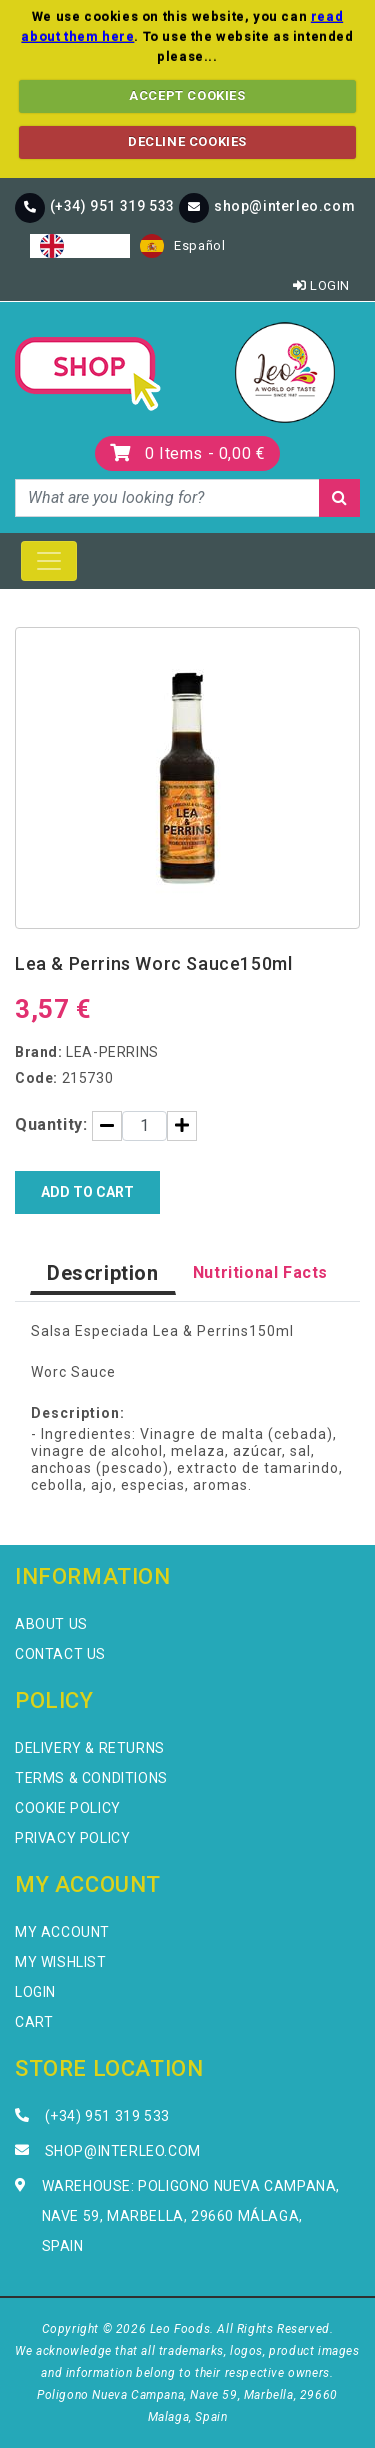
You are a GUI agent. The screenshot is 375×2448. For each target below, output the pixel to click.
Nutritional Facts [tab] (260, 1272)
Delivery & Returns (90, 1748)
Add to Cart (87, 1192)
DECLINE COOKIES (187, 141)
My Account (62, 1932)
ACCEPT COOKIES (187, 95)
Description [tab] (103, 1273)
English (80, 246)
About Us (51, 1624)
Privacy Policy (72, 1838)
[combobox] (80, 246)
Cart (34, 2022)
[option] (182, 246)
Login (321, 285)
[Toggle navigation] (49, 561)
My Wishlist (61, 1962)
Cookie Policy (68, 1808)
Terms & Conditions (91, 1778)
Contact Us (60, 1654)
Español (182, 246)
